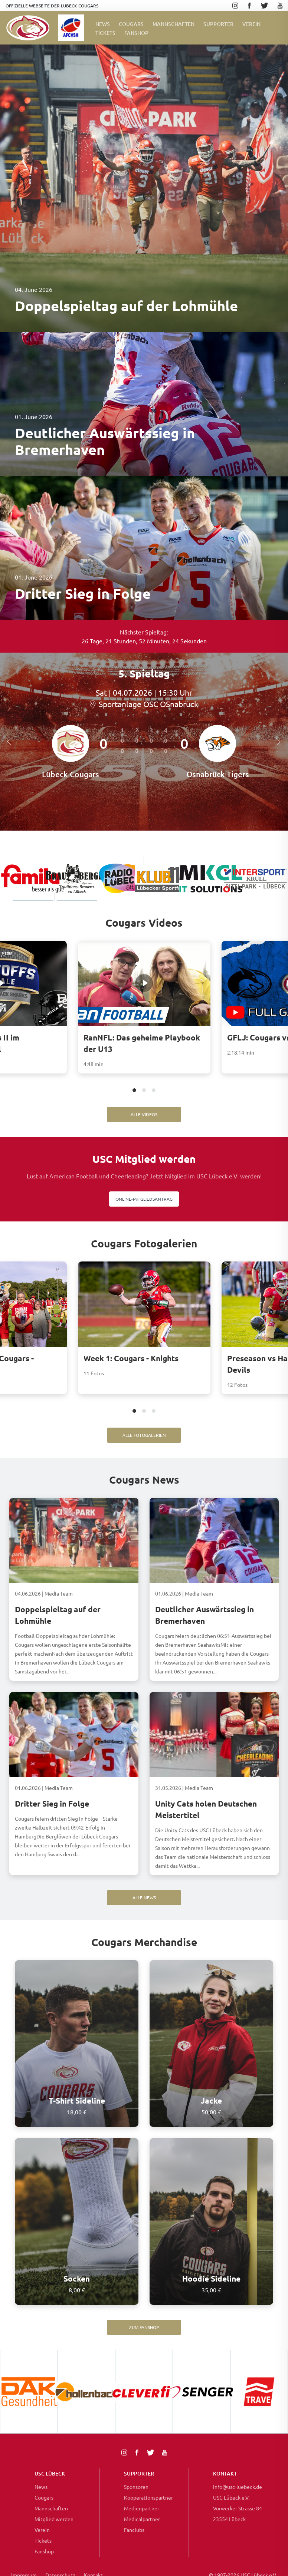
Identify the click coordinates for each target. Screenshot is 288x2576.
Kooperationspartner (148, 2497)
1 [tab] (134, 1090)
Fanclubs (134, 2529)
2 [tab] (144, 1090)
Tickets (105, 32)
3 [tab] (154, 1090)
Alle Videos (144, 1114)
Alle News (144, 1897)
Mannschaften (173, 23)
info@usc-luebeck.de (237, 2486)
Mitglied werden (54, 2519)
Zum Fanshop (144, 2327)
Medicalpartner (142, 2519)
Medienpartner (141, 2508)
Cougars (131, 23)
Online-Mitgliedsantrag (144, 1199)
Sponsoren (136, 2486)
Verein (251, 23)
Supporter (218, 23)
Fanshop (44, 2551)
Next (279, 742)
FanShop (136, 32)
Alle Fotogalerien (144, 1435)
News (102, 23)
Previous (11, 742)
